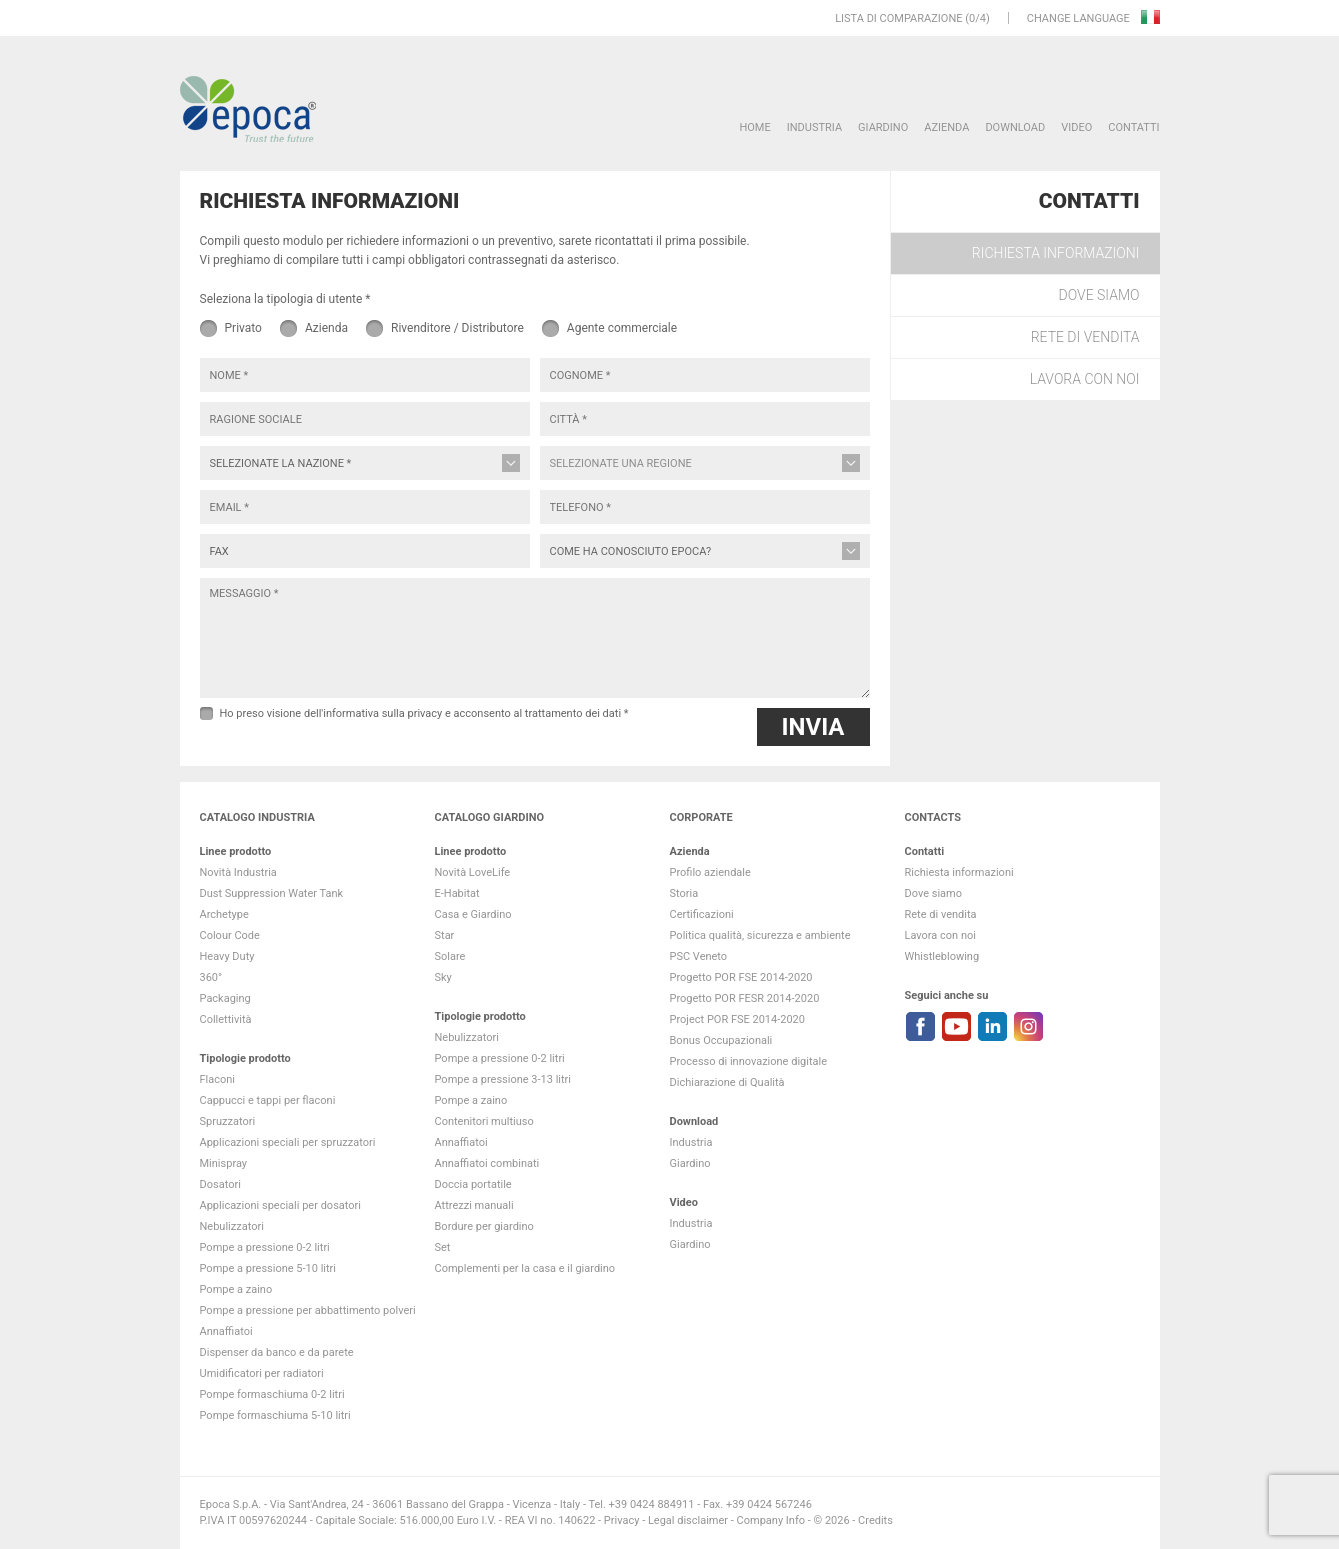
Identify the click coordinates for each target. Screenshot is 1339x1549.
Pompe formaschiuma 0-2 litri (272, 1394)
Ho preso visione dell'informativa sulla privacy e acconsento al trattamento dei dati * (424, 713)
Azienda (946, 127)
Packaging (225, 998)
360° (211, 977)
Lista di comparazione (898, 18)
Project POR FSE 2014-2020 (738, 1019)
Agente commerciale (622, 328)
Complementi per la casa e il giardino (525, 1268)
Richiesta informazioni (1056, 253)
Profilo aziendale (710, 872)
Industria (814, 127)
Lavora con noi (1085, 379)
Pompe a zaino (236, 1289)
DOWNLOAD (1015, 127)
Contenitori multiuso (484, 1121)
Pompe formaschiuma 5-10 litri (275, 1415)
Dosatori (220, 1184)
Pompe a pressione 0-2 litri (265, 1247)
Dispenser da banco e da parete (277, 1352)
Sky (443, 977)
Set (443, 1247)
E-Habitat (457, 893)
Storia (684, 893)
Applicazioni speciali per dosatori (280, 1205)
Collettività (226, 1019)
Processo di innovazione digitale (749, 1061)
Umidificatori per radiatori (262, 1373)
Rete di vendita (1085, 337)
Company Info (771, 1520)
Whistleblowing (942, 956)
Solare (450, 956)
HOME (754, 127)
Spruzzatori (228, 1121)
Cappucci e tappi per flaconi (268, 1100)
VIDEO (1076, 127)
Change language (1080, 18)
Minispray (224, 1163)
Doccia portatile (473, 1184)
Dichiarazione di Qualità (727, 1082)
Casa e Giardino (473, 914)
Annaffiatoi (226, 1331)
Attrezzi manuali (474, 1205)
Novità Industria (238, 872)
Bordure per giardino (484, 1226)
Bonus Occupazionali (721, 1040)
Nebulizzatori (232, 1226)
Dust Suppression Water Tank (272, 893)
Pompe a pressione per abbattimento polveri (308, 1310)
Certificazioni (702, 914)
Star (445, 935)
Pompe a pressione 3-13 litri (503, 1079)
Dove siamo (1099, 295)
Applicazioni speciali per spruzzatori (288, 1142)
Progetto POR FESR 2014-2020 (745, 998)
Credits (875, 1520)
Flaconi (218, 1079)
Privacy (622, 1520)
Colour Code (230, 935)
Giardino (883, 127)
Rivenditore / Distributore (457, 328)
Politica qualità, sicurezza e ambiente (760, 935)
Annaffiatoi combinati (487, 1163)
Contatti (1133, 127)
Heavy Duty (227, 956)
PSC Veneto (699, 956)
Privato (243, 328)
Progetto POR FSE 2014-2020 (741, 977)
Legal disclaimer (688, 1520)
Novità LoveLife (473, 872)
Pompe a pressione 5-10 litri (268, 1268)
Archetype (224, 914)
